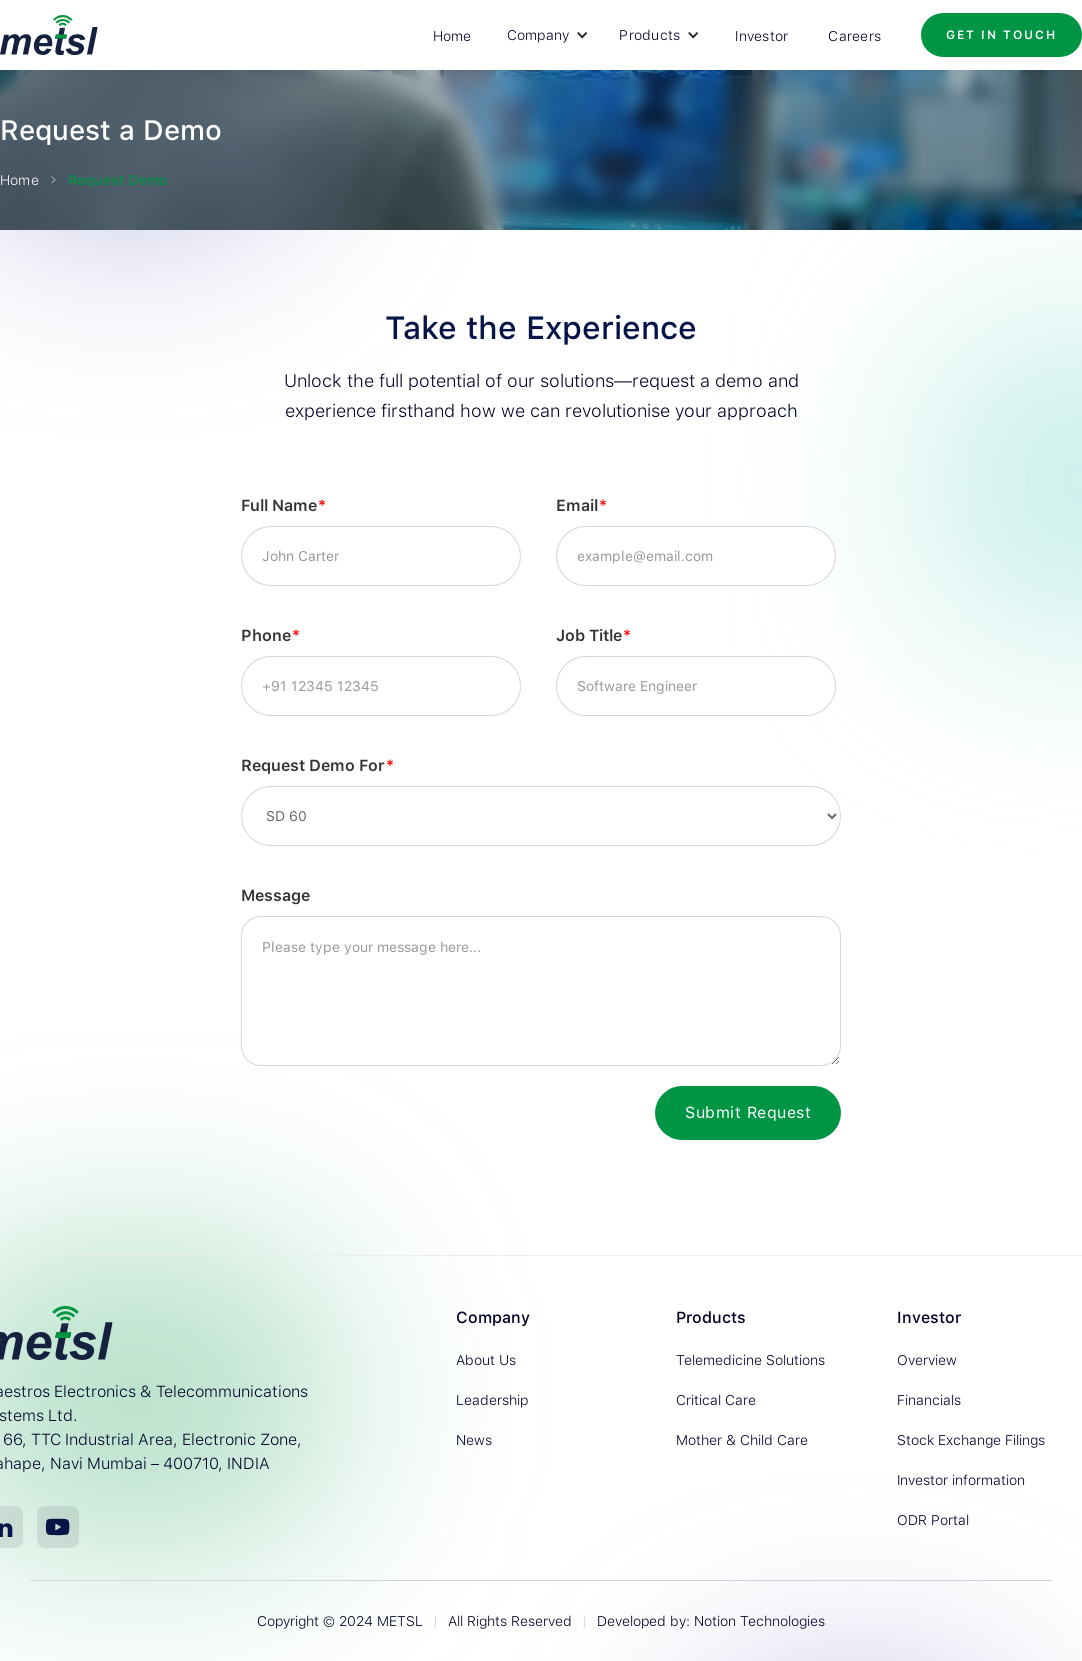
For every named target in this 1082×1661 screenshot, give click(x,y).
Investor (761, 36)
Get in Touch (1001, 35)
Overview (927, 1360)
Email (581, 505)
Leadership (492, 1400)
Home (452, 36)
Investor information (961, 1480)
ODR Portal (933, 1520)
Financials (929, 1400)
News (474, 1440)
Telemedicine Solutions (750, 1360)
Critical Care (716, 1400)
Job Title (593, 635)
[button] (548, 35)
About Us (486, 1360)
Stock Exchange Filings (971, 1440)
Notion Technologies (759, 1621)
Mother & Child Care (742, 1440)
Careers (854, 36)
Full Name (283, 505)
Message (275, 895)
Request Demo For (317, 765)
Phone (270, 635)
